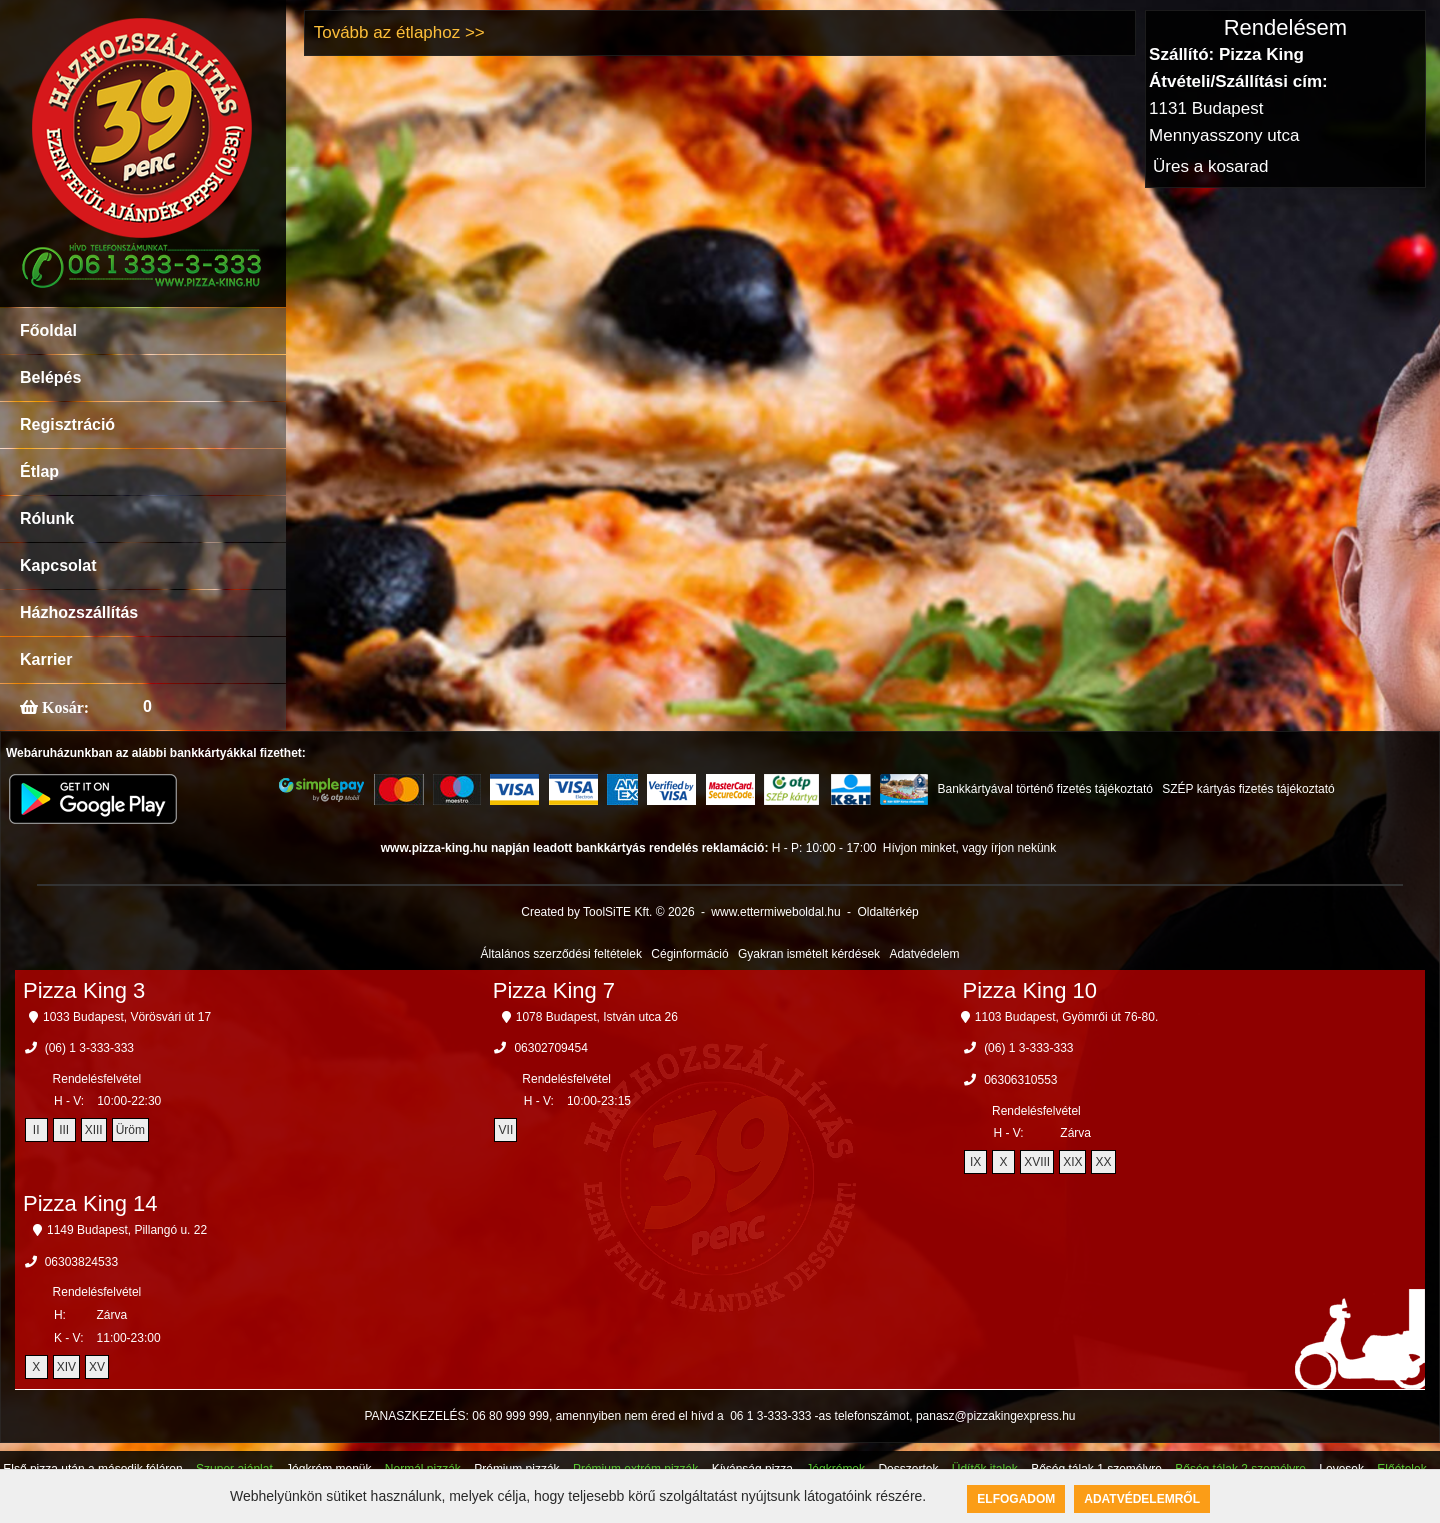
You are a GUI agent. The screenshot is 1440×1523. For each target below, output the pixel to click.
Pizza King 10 (1030, 990)
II (36, 1130)
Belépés (50, 377)
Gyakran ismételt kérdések (809, 954)
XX (1103, 1162)
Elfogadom (1016, 1499)
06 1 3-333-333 (770, 1416)
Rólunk (47, 518)
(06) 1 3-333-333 (89, 1048)
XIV (66, 1367)
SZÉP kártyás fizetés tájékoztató (1248, 789)
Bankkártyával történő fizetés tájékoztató (1044, 789)
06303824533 (81, 1262)
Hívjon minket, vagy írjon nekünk (969, 848)
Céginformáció (689, 954)
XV (97, 1367)
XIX (1072, 1162)
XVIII (1037, 1162)
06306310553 (1020, 1080)
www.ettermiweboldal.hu (775, 912)
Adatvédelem (924, 954)
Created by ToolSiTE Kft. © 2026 (607, 912)
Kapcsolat (58, 565)
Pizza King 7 (554, 990)
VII (506, 1130)
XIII (94, 1130)
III (64, 1130)
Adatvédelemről (1142, 1499)
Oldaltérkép (887, 912)
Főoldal (48, 330)
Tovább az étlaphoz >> (399, 32)
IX (975, 1162)
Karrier (46, 659)
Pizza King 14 (90, 1203)
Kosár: (63, 707)
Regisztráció (67, 424)
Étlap (39, 471)
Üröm (130, 1130)
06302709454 (550, 1048)
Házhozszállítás (79, 612)
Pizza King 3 (84, 990)
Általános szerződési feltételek (561, 954)
